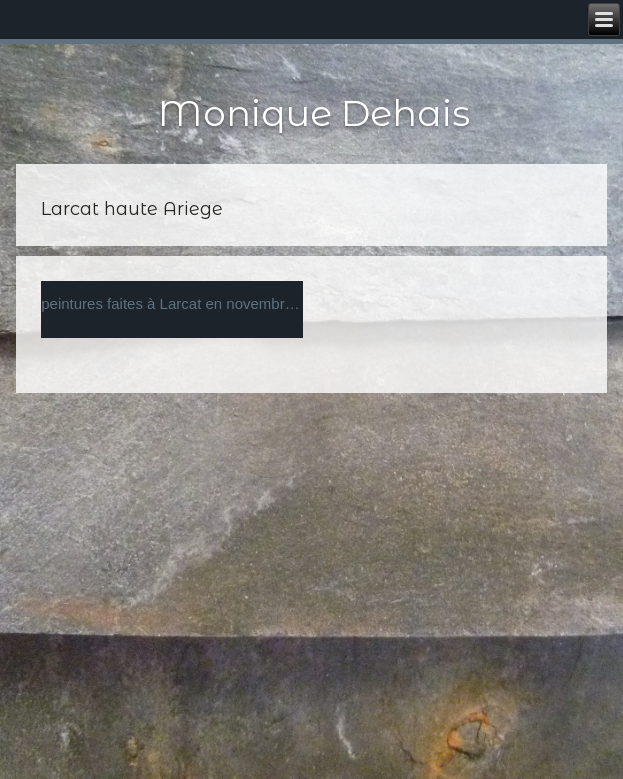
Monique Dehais (314, 113)
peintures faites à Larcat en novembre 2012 (172, 303)
